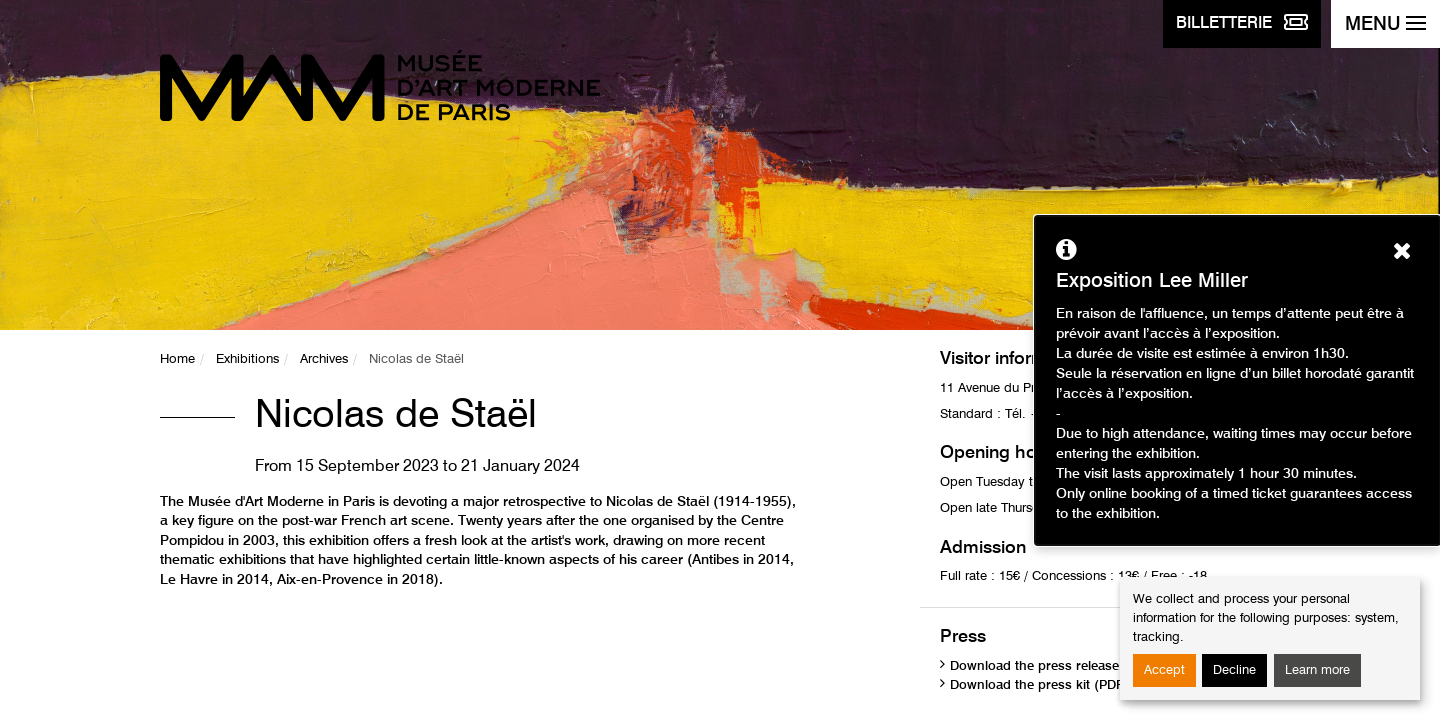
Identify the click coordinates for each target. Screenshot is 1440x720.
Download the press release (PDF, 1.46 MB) (1082, 666)
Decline (1234, 670)
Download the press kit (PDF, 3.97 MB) (1068, 685)
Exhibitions (247, 359)
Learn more (1317, 670)
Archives (324, 359)
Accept (1164, 670)
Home (177, 359)
